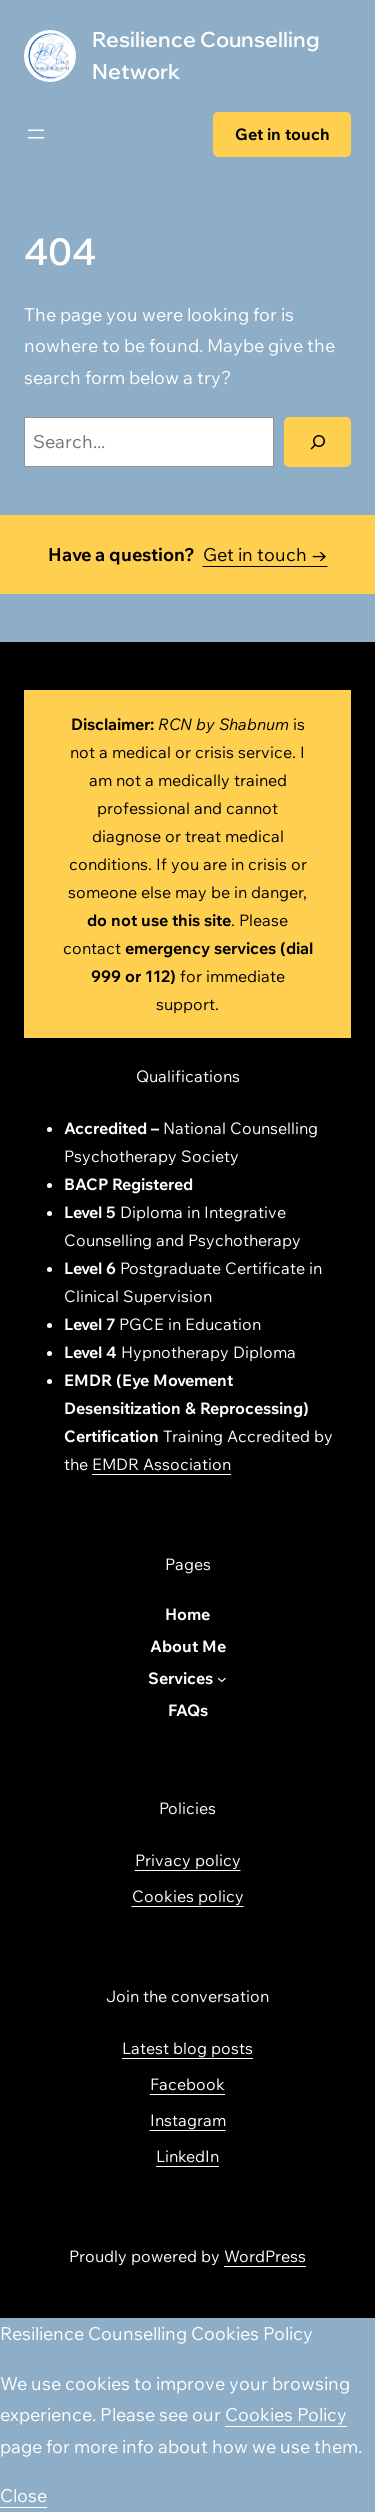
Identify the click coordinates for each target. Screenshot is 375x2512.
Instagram (188, 2120)
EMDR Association (161, 1464)
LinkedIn (187, 2156)
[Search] (317, 442)
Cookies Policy (286, 2414)
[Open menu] (36, 134)
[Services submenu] (222, 1679)
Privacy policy (188, 1860)
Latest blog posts (187, 2048)
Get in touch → (265, 554)
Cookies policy (188, 1896)
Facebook (187, 2084)
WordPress (265, 2256)
